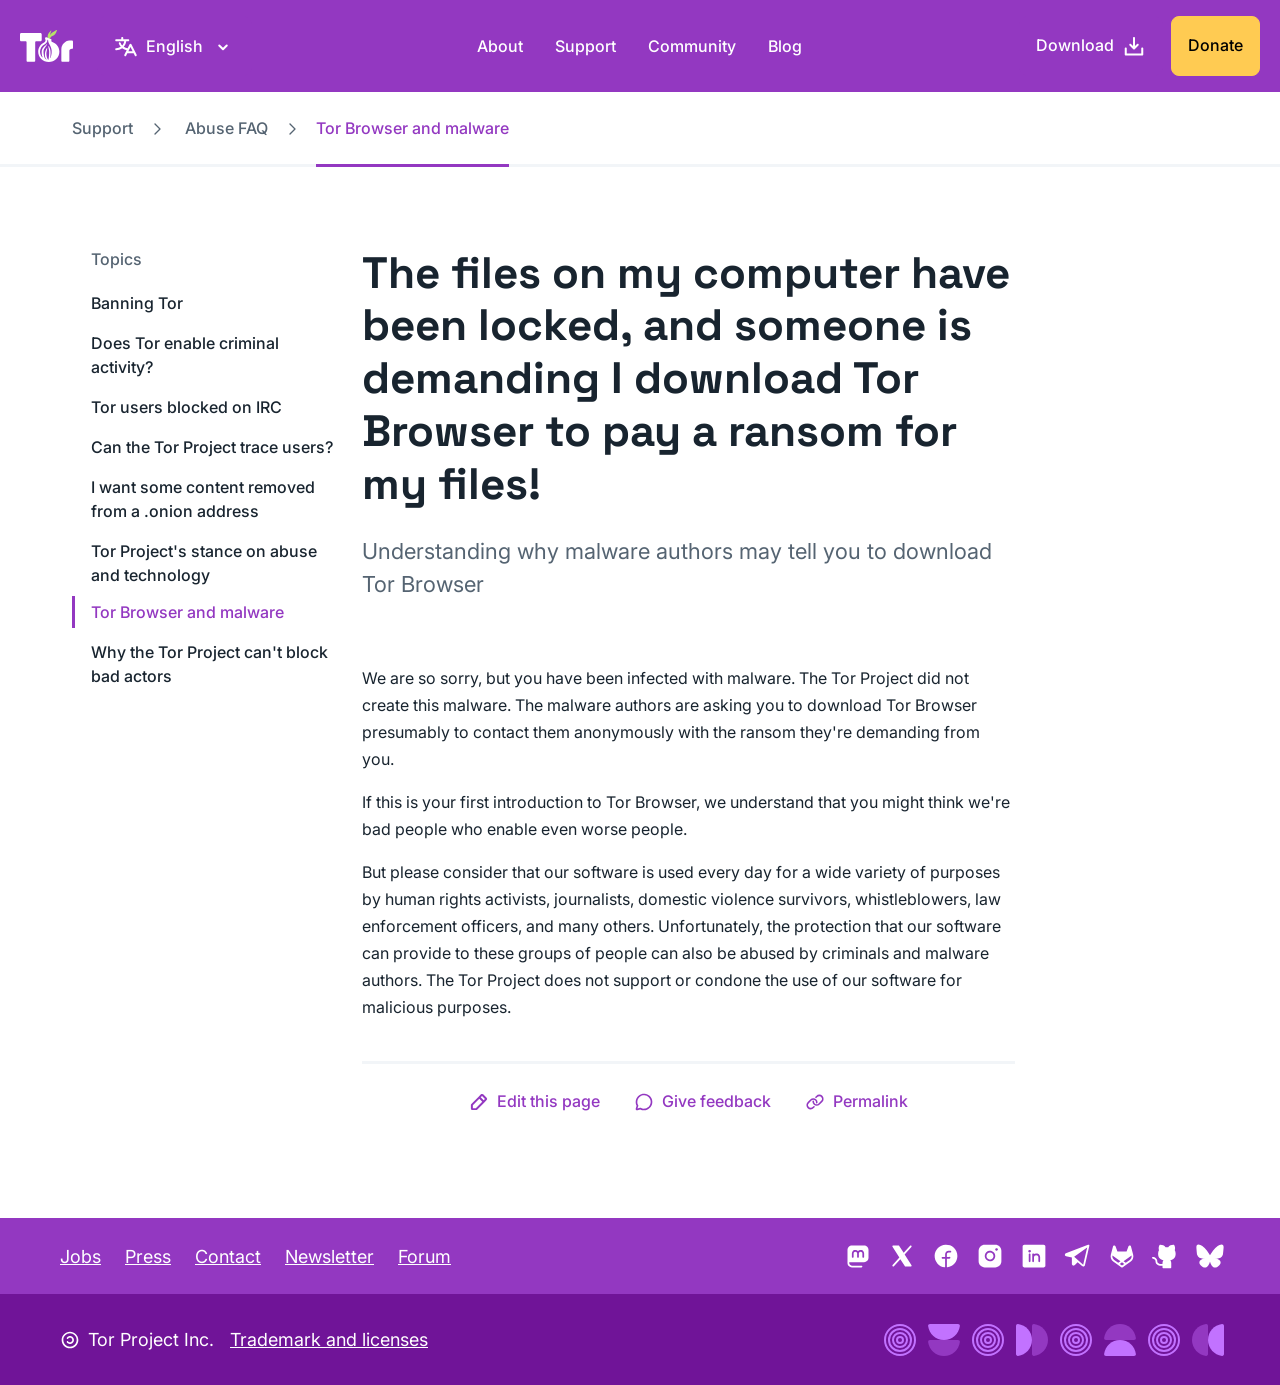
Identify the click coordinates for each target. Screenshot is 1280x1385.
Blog (785, 46)
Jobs (80, 1256)
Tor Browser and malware (187, 612)
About (500, 46)
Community (692, 46)
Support (585, 46)
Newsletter (329, 1256)
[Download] (1091, 46)
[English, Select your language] (174, 46)
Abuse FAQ (226, 128)
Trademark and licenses (329, 1339)
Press (148, 1256)
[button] (534, 1101)
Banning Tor (137, 303)
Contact (228, 1256)
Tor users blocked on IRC (186, 407)
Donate (1215, 45)
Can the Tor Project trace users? (212, 447)
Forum (424, 1256)
